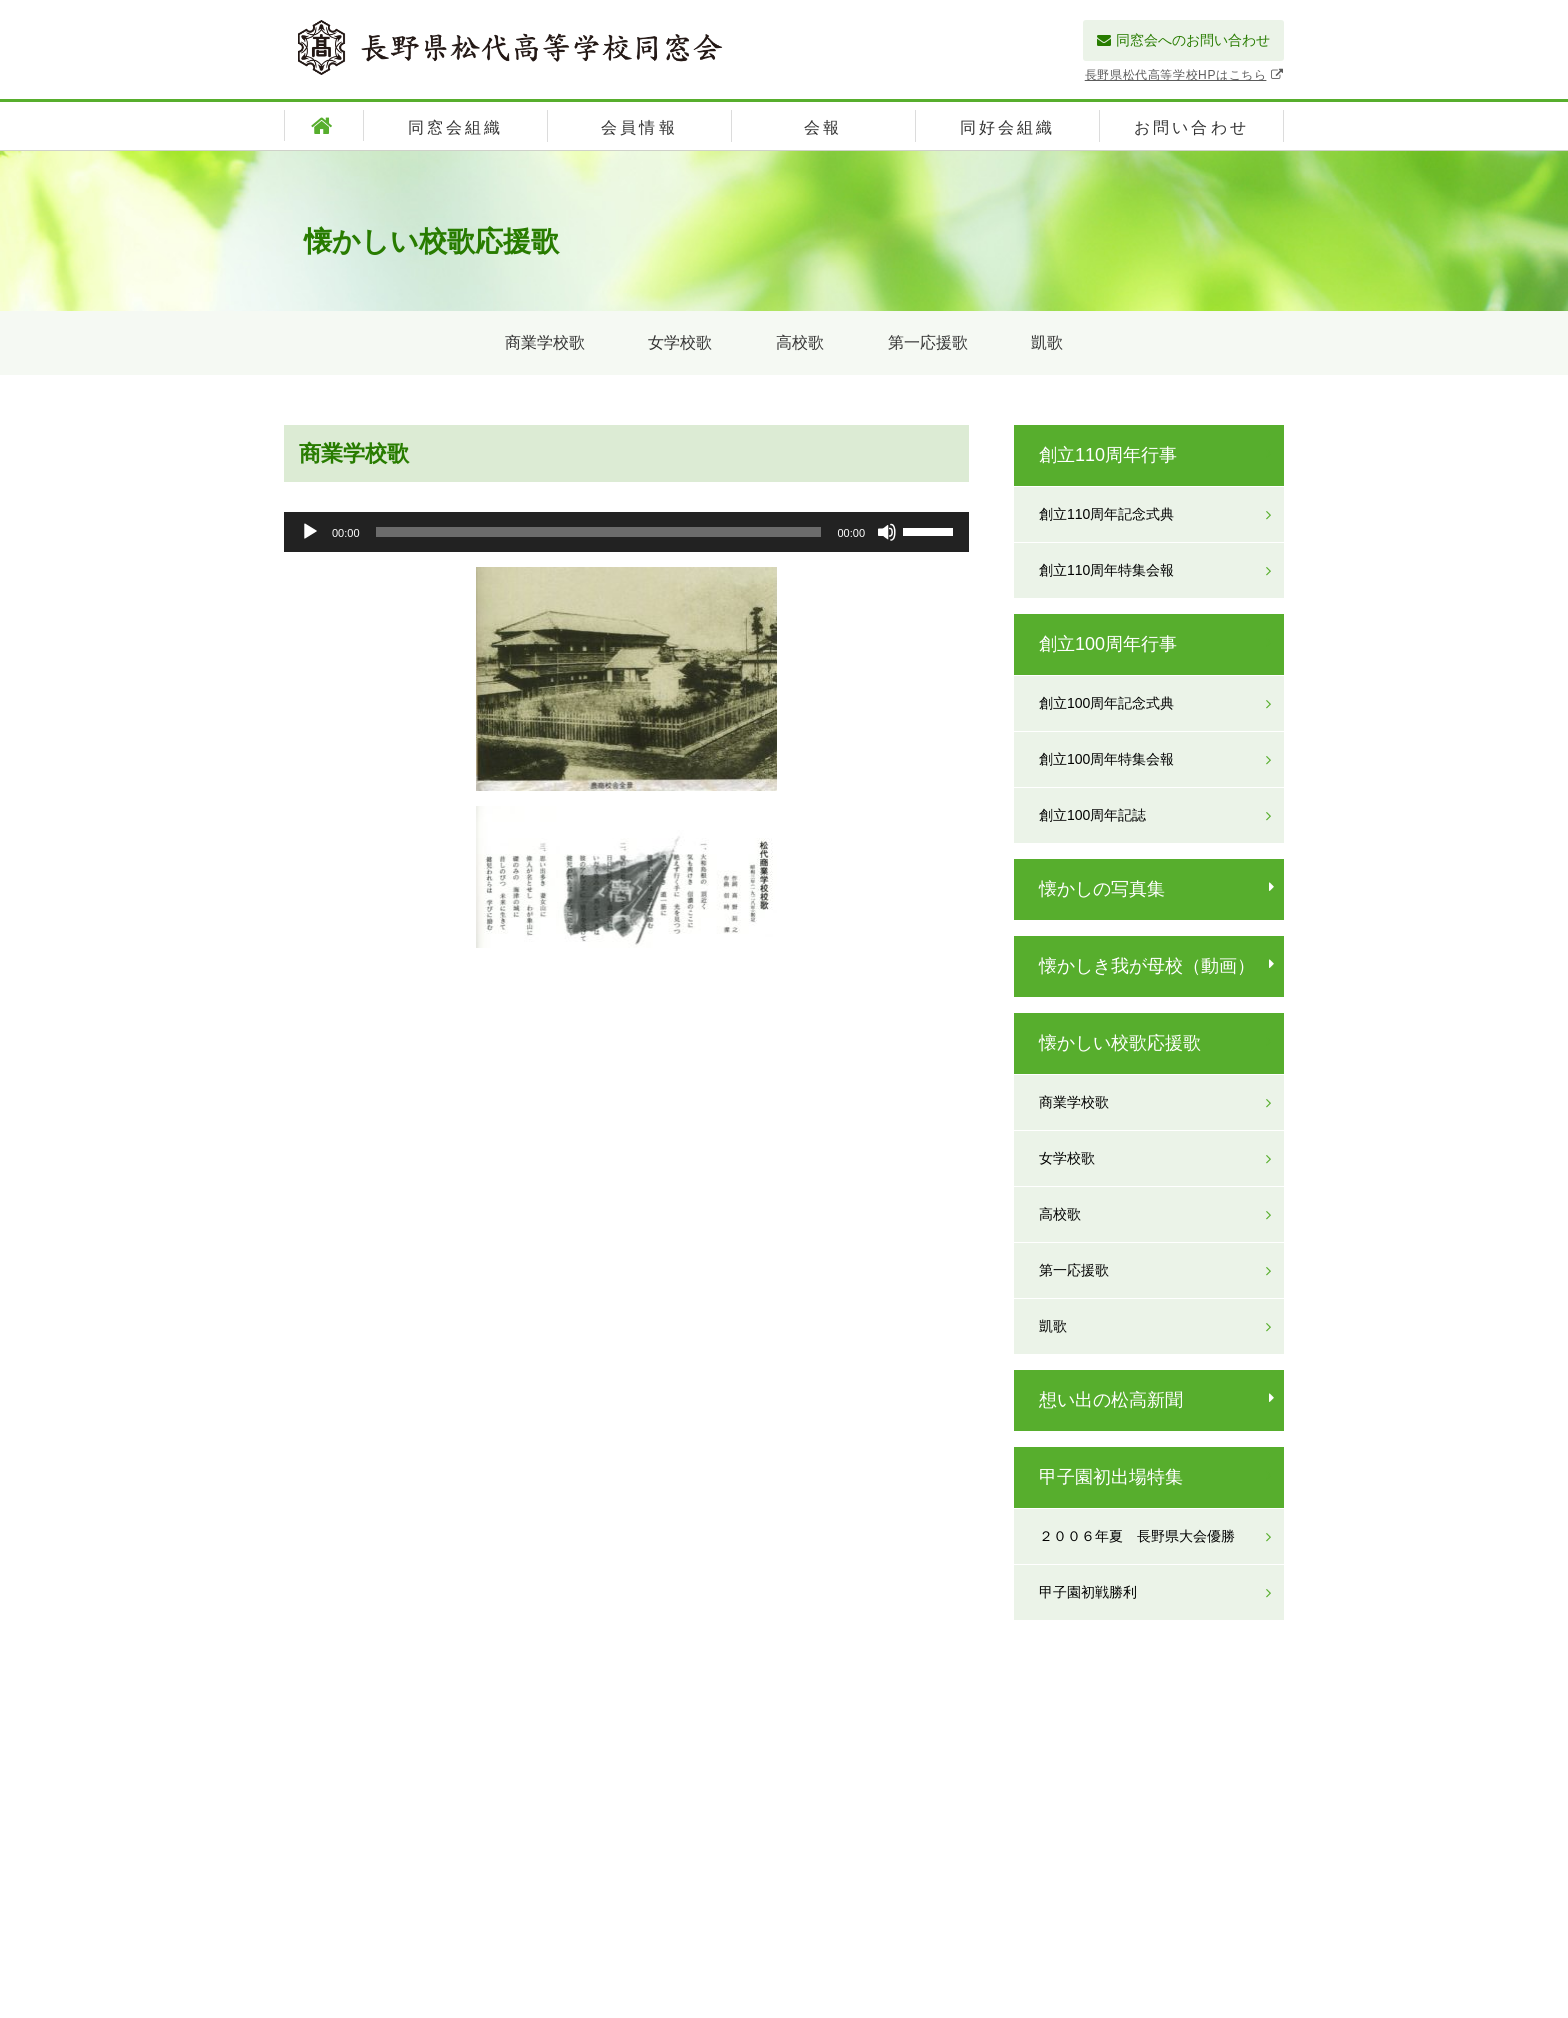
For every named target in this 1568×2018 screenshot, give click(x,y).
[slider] (599, 532)
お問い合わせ (1191, 127)
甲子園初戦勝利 (1088, 1592)
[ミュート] (887, 532)
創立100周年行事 (1108, 644)
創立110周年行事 (1108, 455)
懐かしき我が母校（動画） (1147, 966)
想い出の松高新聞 (1111, 1400)
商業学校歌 (545, 342)
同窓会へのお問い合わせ (1183, 40)
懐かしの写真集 (1102, 889)
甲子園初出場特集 (1111, 1477)
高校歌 (800, 342)
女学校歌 (680, 342)
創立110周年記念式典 (1106, 514)
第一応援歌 (928, 342)
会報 (823, 127)
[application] (626, 532)
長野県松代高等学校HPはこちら (1184, 75)
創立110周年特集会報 (1106, 570)
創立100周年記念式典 (1106, 703)
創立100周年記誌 (1092, 815)
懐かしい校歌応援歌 (1120, 1043)
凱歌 (1047, 342)
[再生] (310, 532)
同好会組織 (1008, 127)
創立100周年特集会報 (1106, 759)
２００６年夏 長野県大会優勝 (1137, 1536)
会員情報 (639, 127)
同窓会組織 (456, 127)
